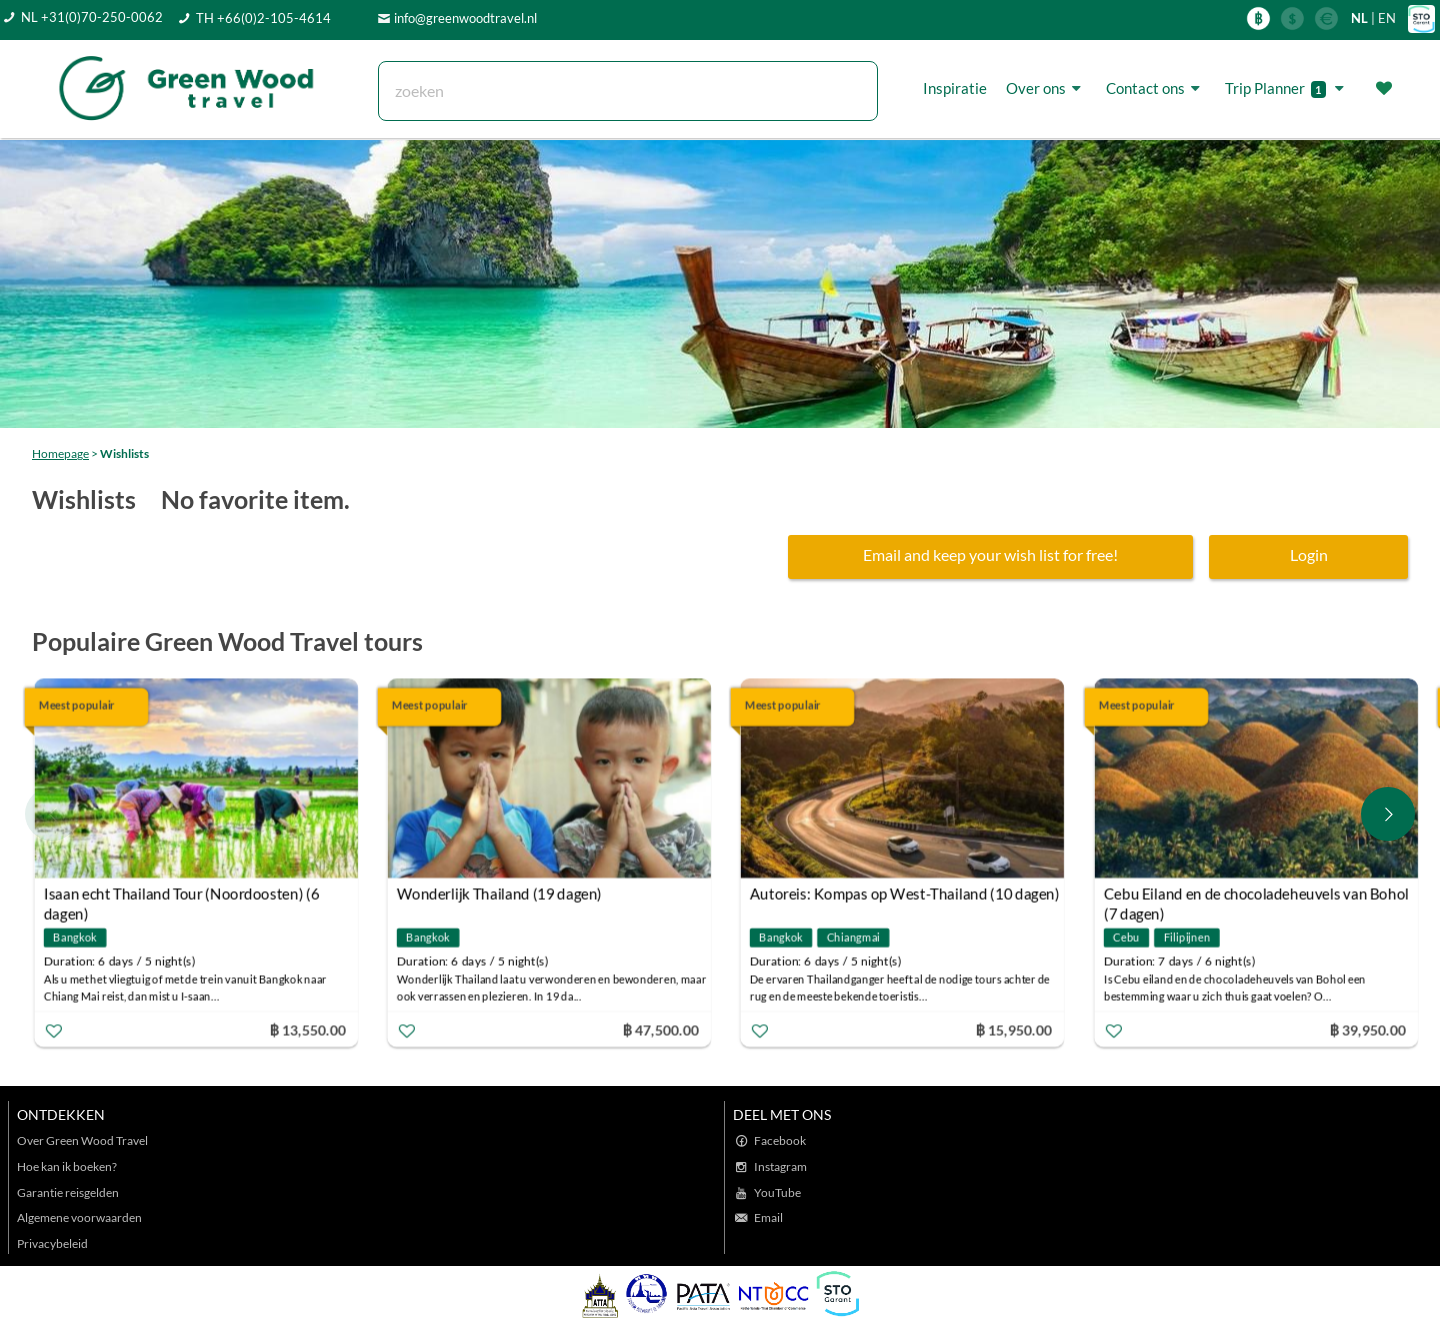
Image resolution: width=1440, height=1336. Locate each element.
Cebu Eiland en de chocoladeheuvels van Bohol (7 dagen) (1255, 895)
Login (1309, 554)
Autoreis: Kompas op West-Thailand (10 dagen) (905, 893)
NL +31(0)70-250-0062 (92, 17)
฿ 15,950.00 (1014, 1028)
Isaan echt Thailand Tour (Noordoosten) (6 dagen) (182, 895)
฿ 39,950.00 (1367, 1028)
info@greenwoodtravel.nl (465, 18)
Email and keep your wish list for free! (990, 554)
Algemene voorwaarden (79, 1217)
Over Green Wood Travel (82, 1140)
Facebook (780, 1140)
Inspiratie (955, 88)
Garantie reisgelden (68, 1192)
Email (768, 1217)
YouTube (777, 1192)
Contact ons (1156, 88)
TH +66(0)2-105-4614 (263, 18)
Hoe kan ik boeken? (67, 1166)
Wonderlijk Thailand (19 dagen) (499, 893)
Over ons (1046, 88)
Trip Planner (1287, 88)
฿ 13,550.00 (307, 1028)
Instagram (780, 1166)
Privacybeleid (52, 1243)
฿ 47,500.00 (661, 1028)
